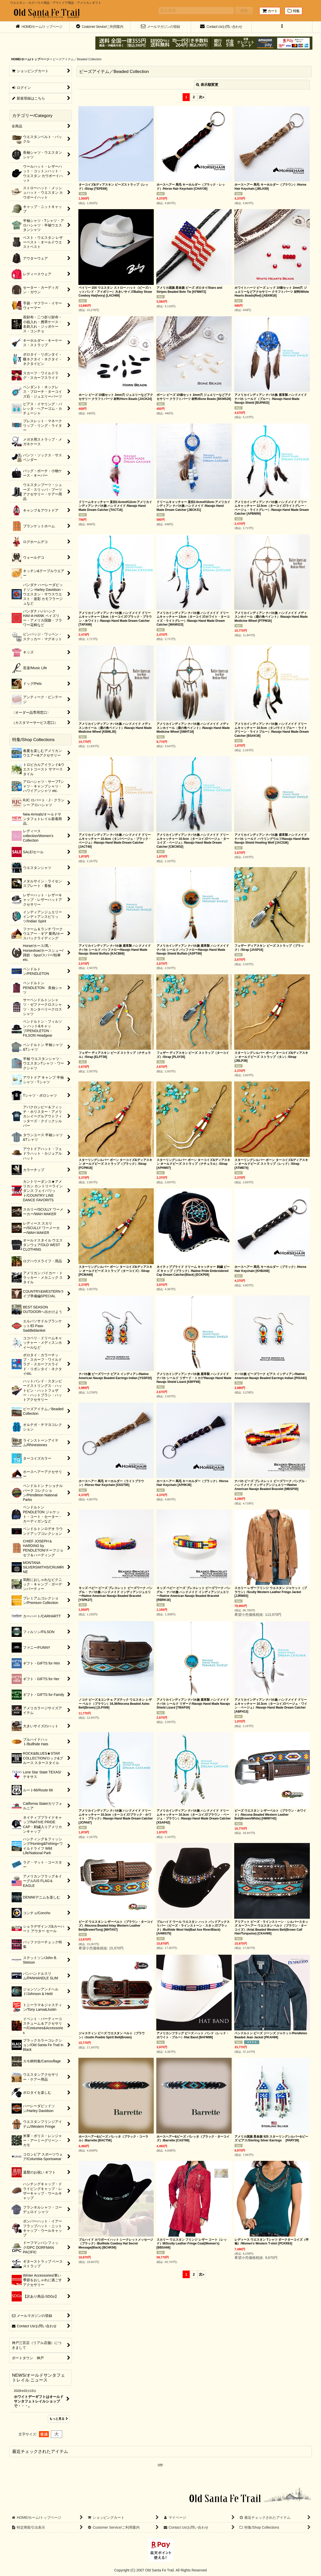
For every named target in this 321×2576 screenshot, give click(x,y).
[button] (282, 27)
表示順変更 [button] (207, 85)
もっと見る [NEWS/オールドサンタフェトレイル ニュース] (58, 2418)
